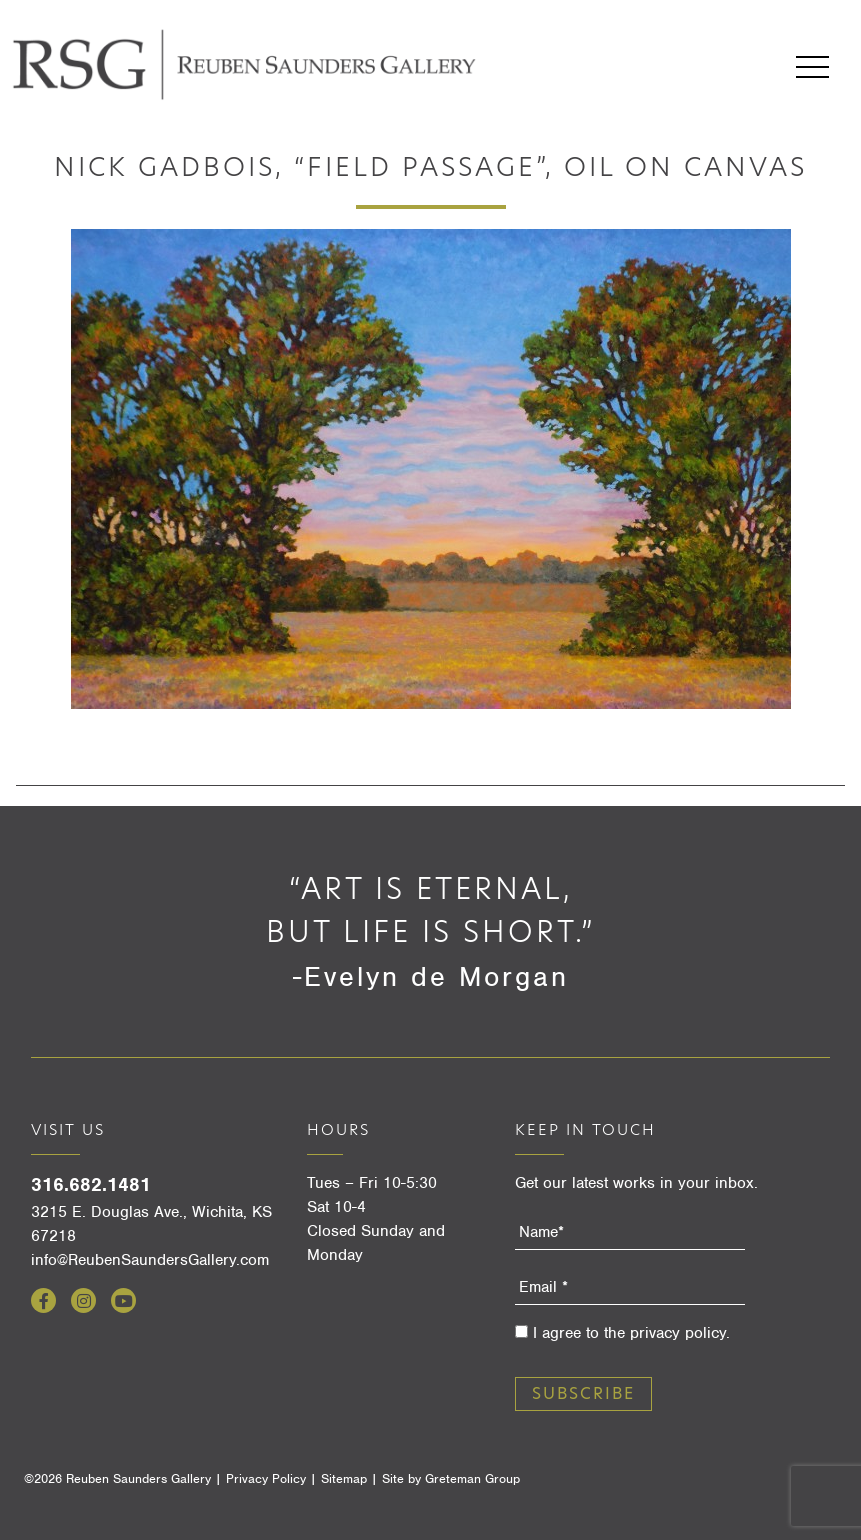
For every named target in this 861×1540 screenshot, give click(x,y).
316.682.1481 (91, 1184)
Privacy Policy (266, 1478)
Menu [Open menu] (812, 67)
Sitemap (344, 1478)
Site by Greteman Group (451, 1478)
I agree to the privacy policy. (631, 1333)
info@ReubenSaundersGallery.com (150, 1260)
